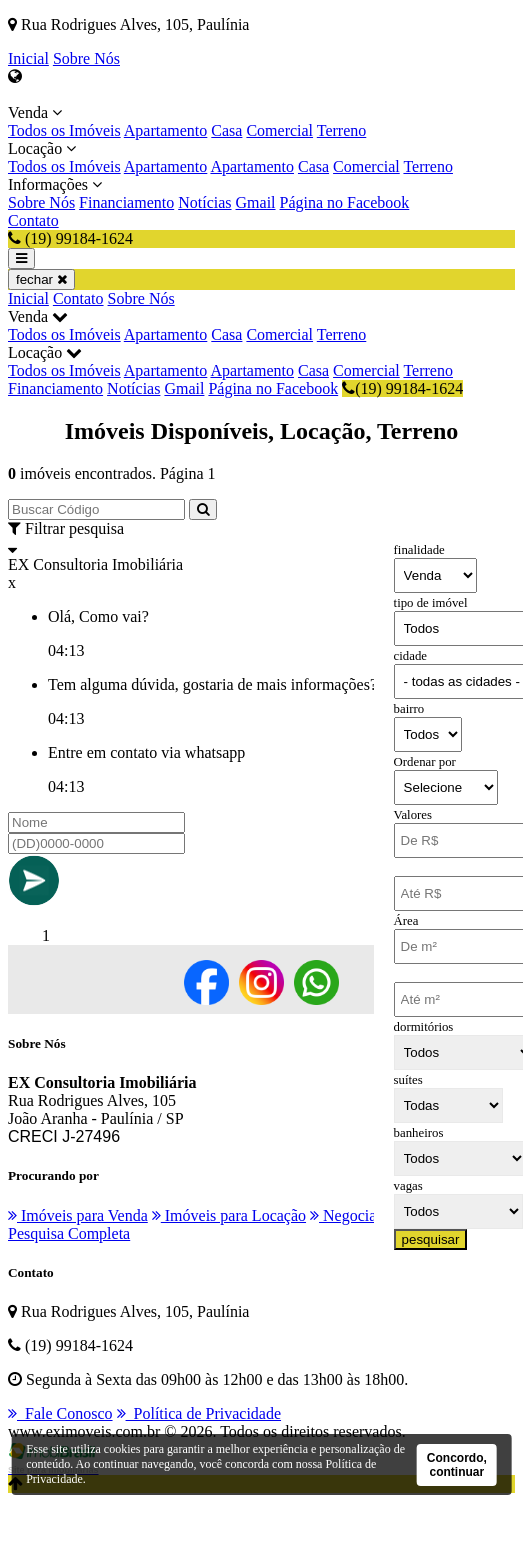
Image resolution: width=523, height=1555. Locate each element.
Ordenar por (425, 762)
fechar (41, 279)
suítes (408, 1080)
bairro (409, 709)
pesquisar (431, 1239)
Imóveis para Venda (78, 1215)
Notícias (204, 202)
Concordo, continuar (457, 1465)
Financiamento (126, 202)
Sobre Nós (86, 58)
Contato (33, 220)
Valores (413, 815)
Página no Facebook (345, 202)
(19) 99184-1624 (402, 388)
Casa (226, 130)
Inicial (28, 58)
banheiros (419, 1133)
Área (406, 921)
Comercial (279, 130)
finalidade (419, 550)
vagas (408, 1186)
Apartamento (166, 130)
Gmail (256, 202)
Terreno (342, 130)
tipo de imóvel (431, 603)
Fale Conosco (60, 1413)
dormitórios (424, 1027)
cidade (410, 656)
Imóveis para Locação (229, 1215)
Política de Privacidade (199, 1413)
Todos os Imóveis (64, 130)
